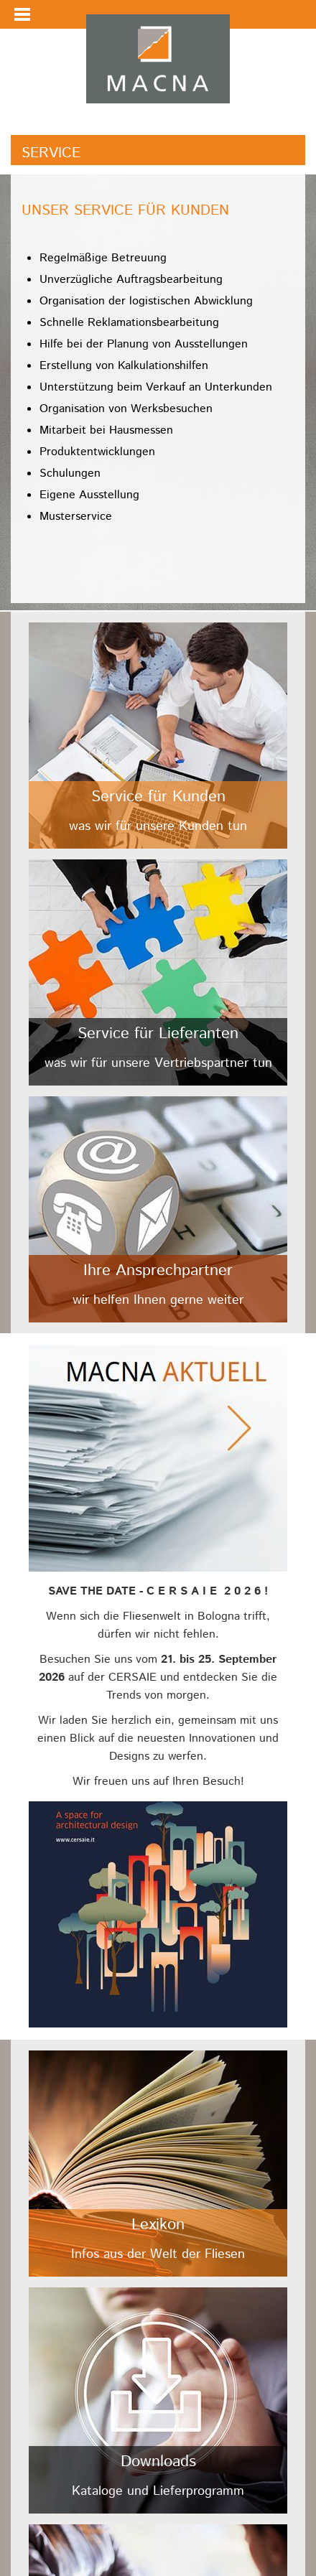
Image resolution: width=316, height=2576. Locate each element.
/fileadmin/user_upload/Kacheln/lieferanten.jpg (158, 972)
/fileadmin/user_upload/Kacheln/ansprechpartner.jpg (158, 1209)
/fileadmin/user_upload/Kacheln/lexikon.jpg (158, 2163)
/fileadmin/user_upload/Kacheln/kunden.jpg (158, 735)
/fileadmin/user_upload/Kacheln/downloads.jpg (158, 2400)
